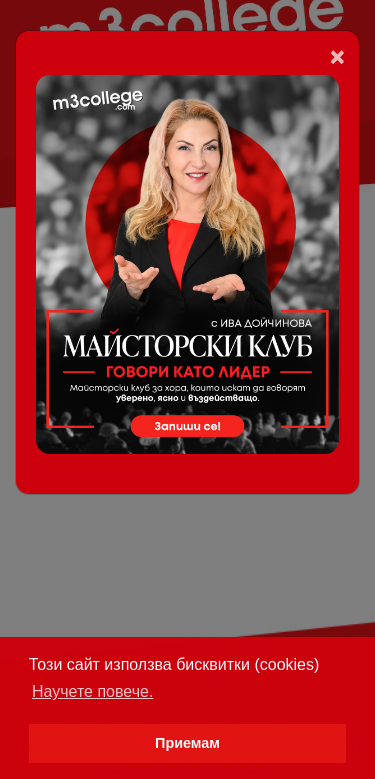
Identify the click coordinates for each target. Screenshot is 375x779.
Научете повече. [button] (92, 691)
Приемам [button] (187, 743)
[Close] (337, 57)
